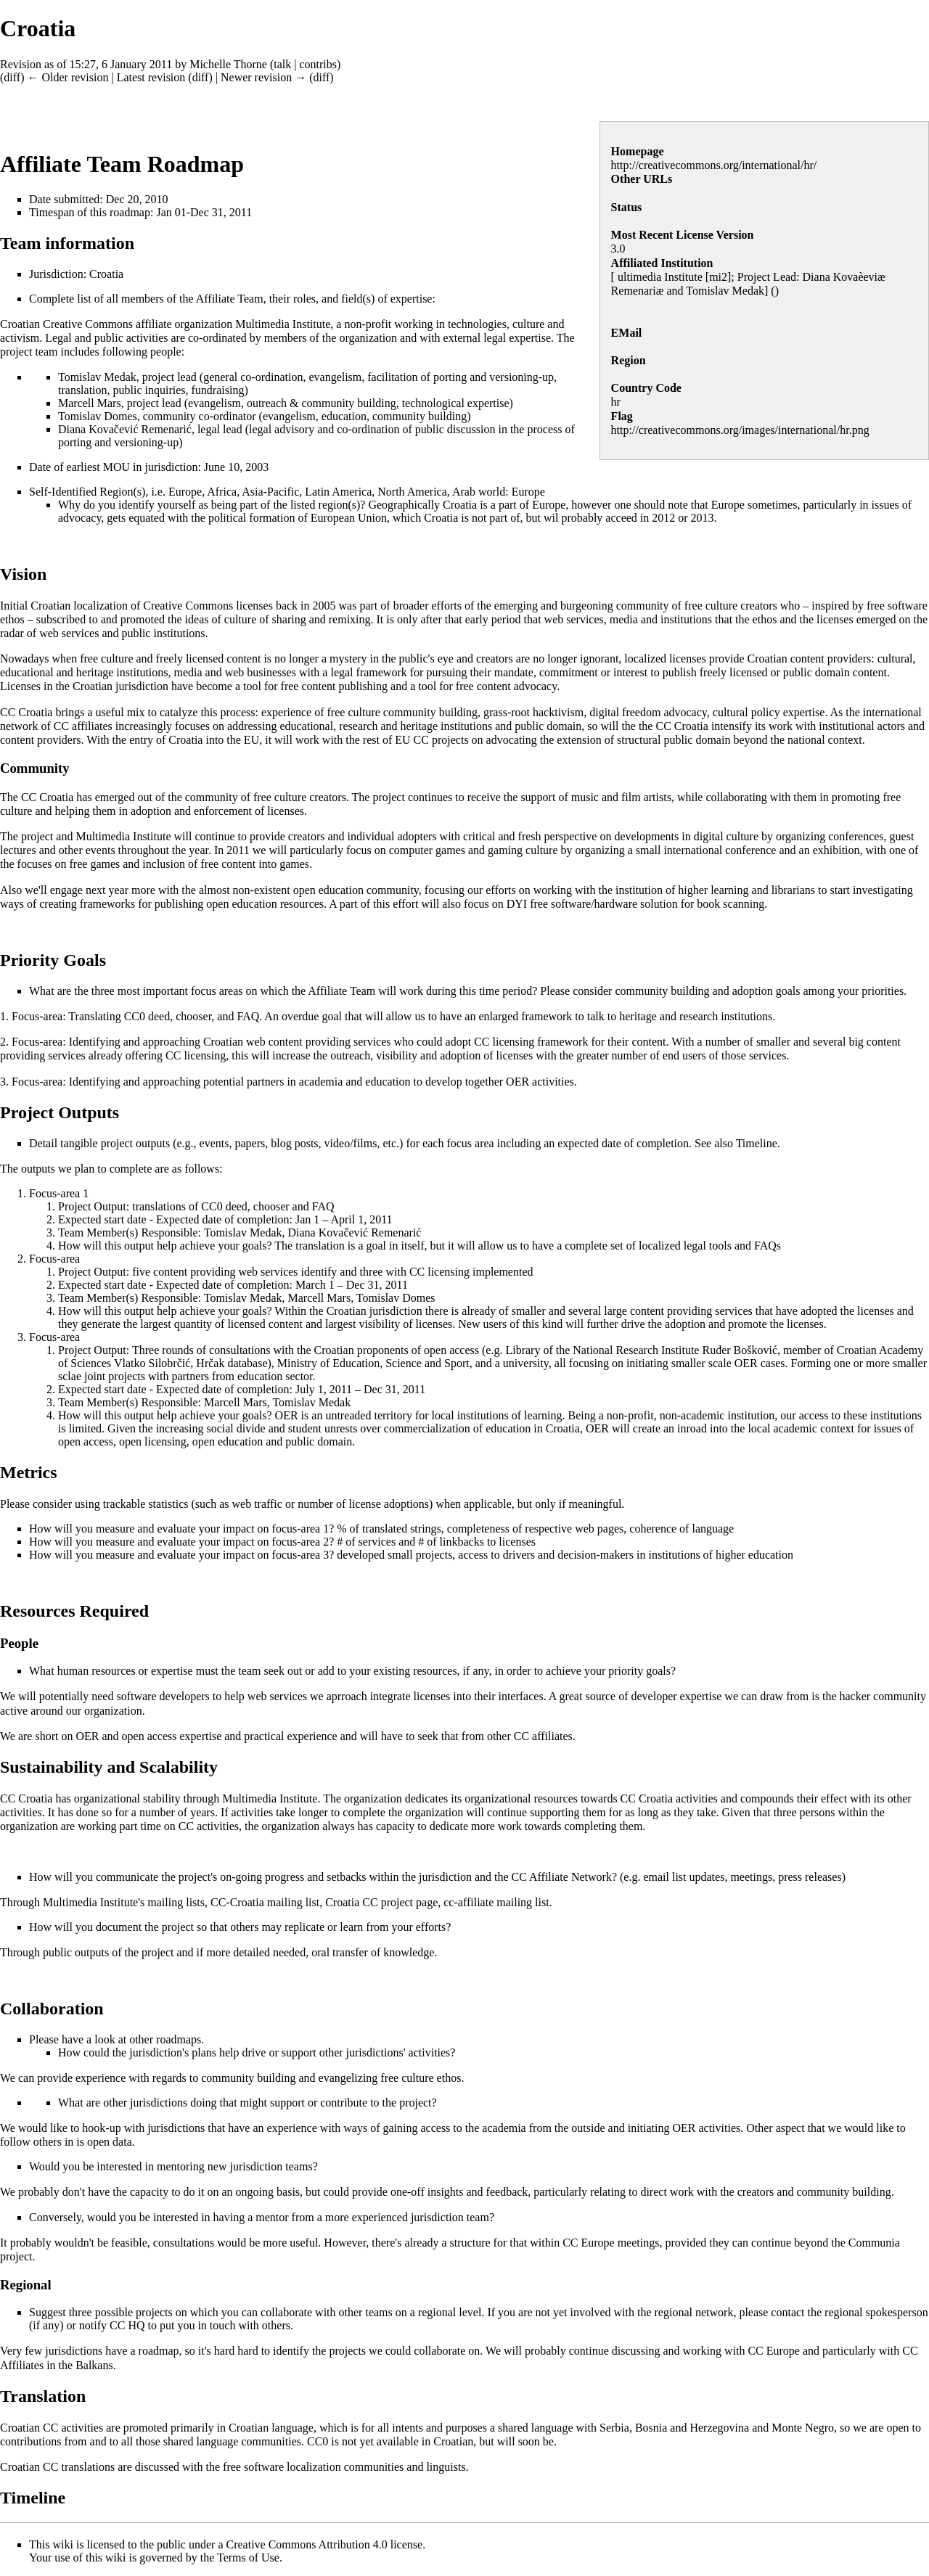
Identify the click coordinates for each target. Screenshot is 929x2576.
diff (12, 77)
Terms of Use (248, 2557)
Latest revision (151, 77)
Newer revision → (263, 77)
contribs (318, 64)
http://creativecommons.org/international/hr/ (714, 165)
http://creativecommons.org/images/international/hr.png (740, 430)
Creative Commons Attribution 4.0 (307, 2544)
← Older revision (67, 77)
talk (282, 64)
